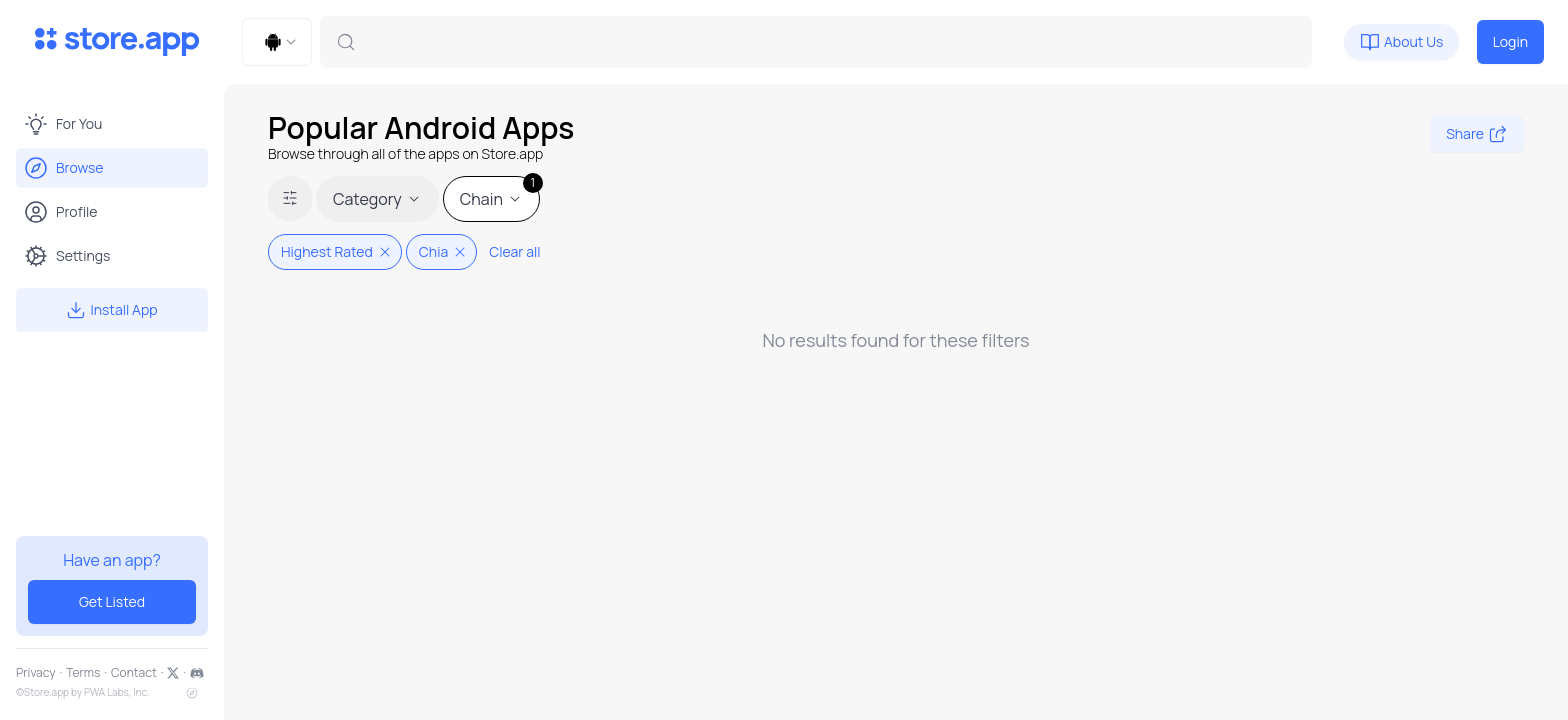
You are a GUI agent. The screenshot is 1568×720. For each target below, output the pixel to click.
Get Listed (112, 601)
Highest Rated (337, 251)
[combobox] (277, 42)
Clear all (514, 251)
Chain (500, 193)
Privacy (36, 673)
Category (377, 199)
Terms (83, 673)
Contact (134, 673)
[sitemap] (192, 693)
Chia (443, 251)
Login (1510, 41)
